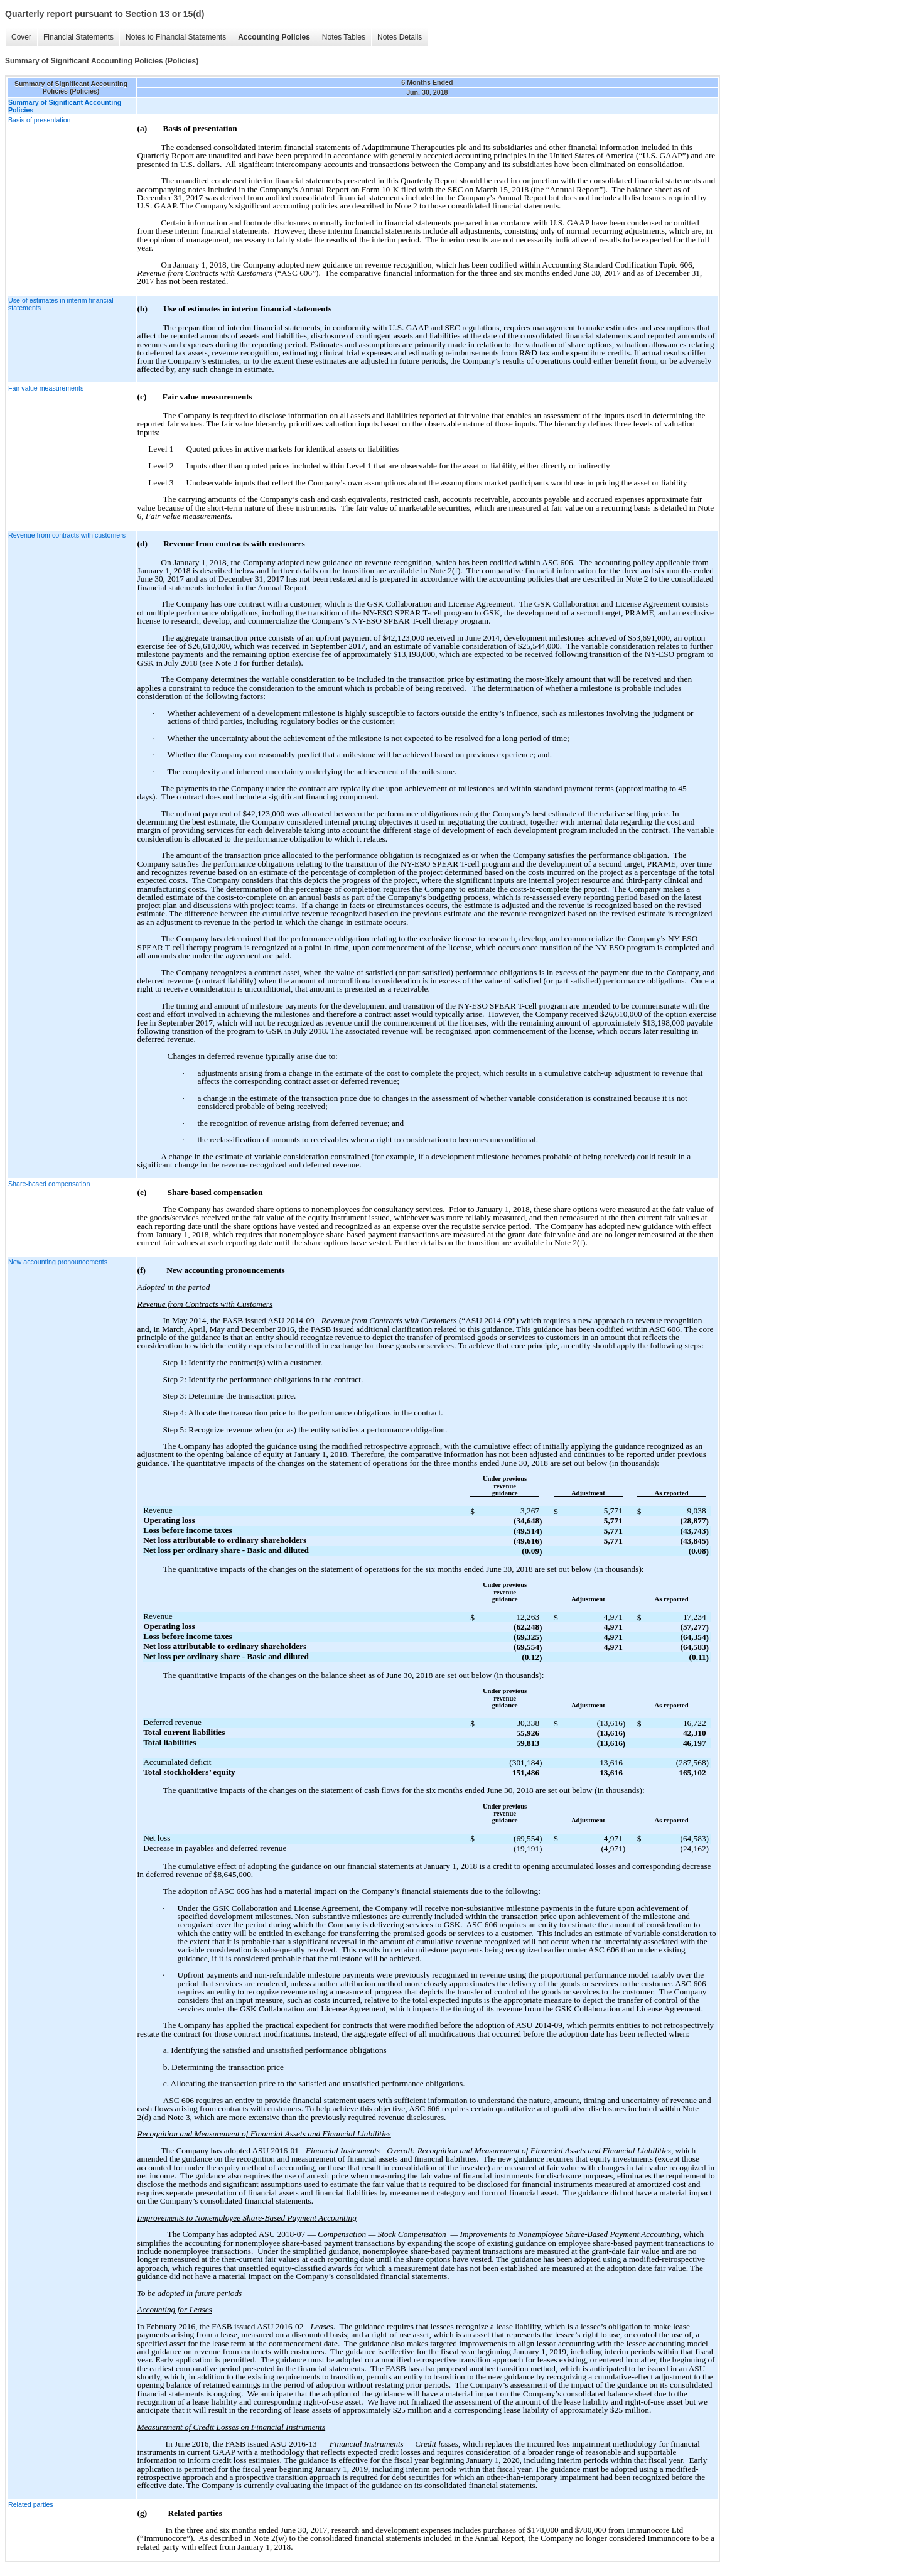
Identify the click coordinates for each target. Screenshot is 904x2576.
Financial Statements (78, 37)
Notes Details (399, 37)
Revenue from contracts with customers (67, 535)
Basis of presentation (39, 120)
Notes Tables (343, 37)
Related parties (30, 2504)
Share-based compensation (49, 1184)
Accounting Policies (274, 37)
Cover (21, 37)
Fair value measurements (45, 388)
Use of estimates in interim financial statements (61, 303)
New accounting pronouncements (57, 1261)
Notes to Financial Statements (176, 37)
